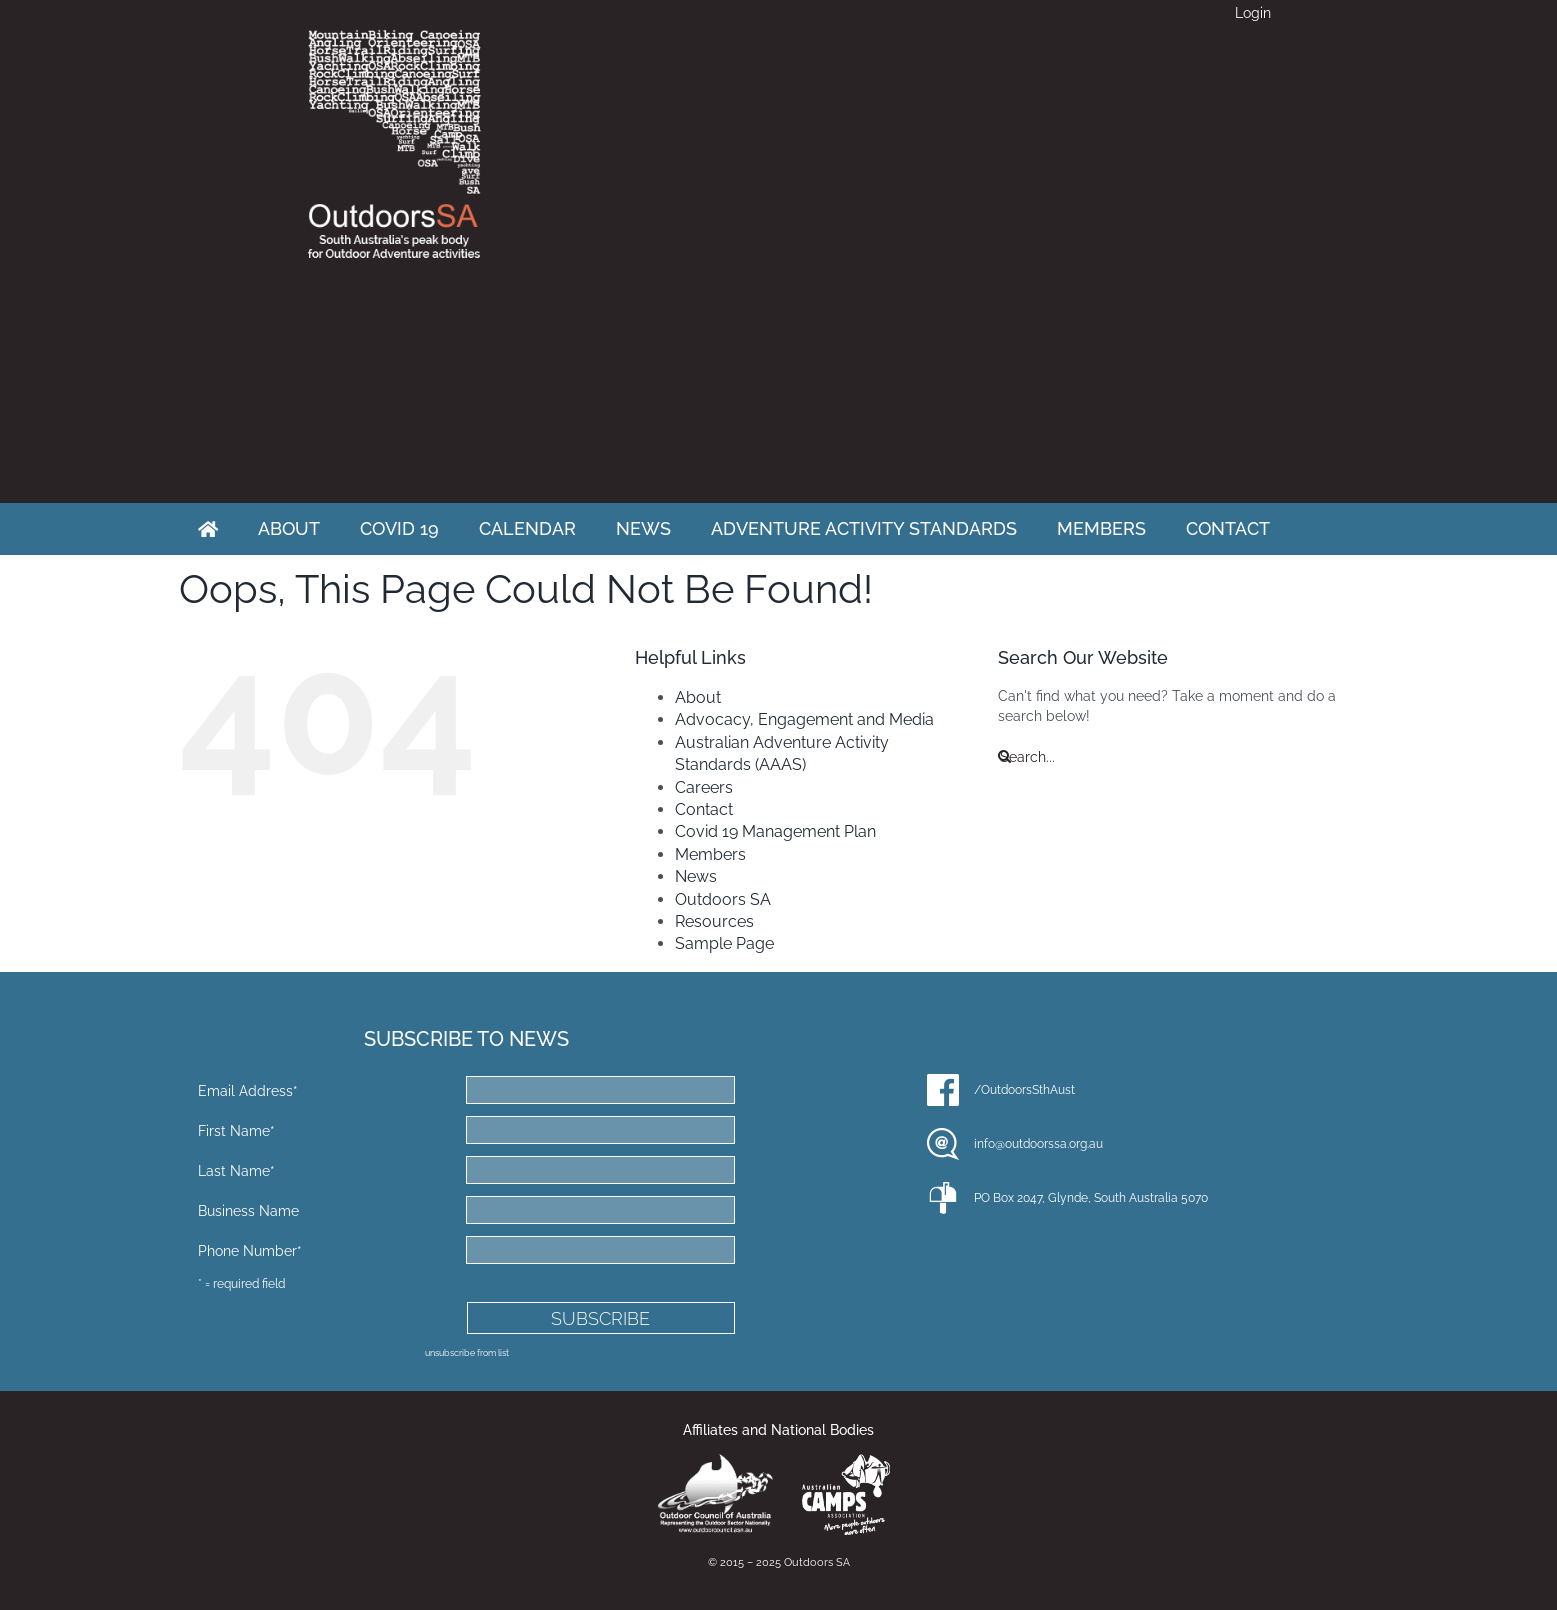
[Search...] (1188, 757)
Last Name (236, 1171)
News (696, 876)
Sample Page (724, 943)
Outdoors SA (723, 899)
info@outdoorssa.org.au (1038, 1144)
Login (1253, 13)
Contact (704, 809)
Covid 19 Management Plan (775, 831)
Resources (714, 921)
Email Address (248, 1091)
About (698, 697)
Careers (704, 787)
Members (710, 854)
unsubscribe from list (467, 1353)
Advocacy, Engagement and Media (804, 719)
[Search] (1004, 757)
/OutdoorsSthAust (1024, 1090)
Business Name (248, 1211)
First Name (236, 1131)
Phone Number (250, 1251)
